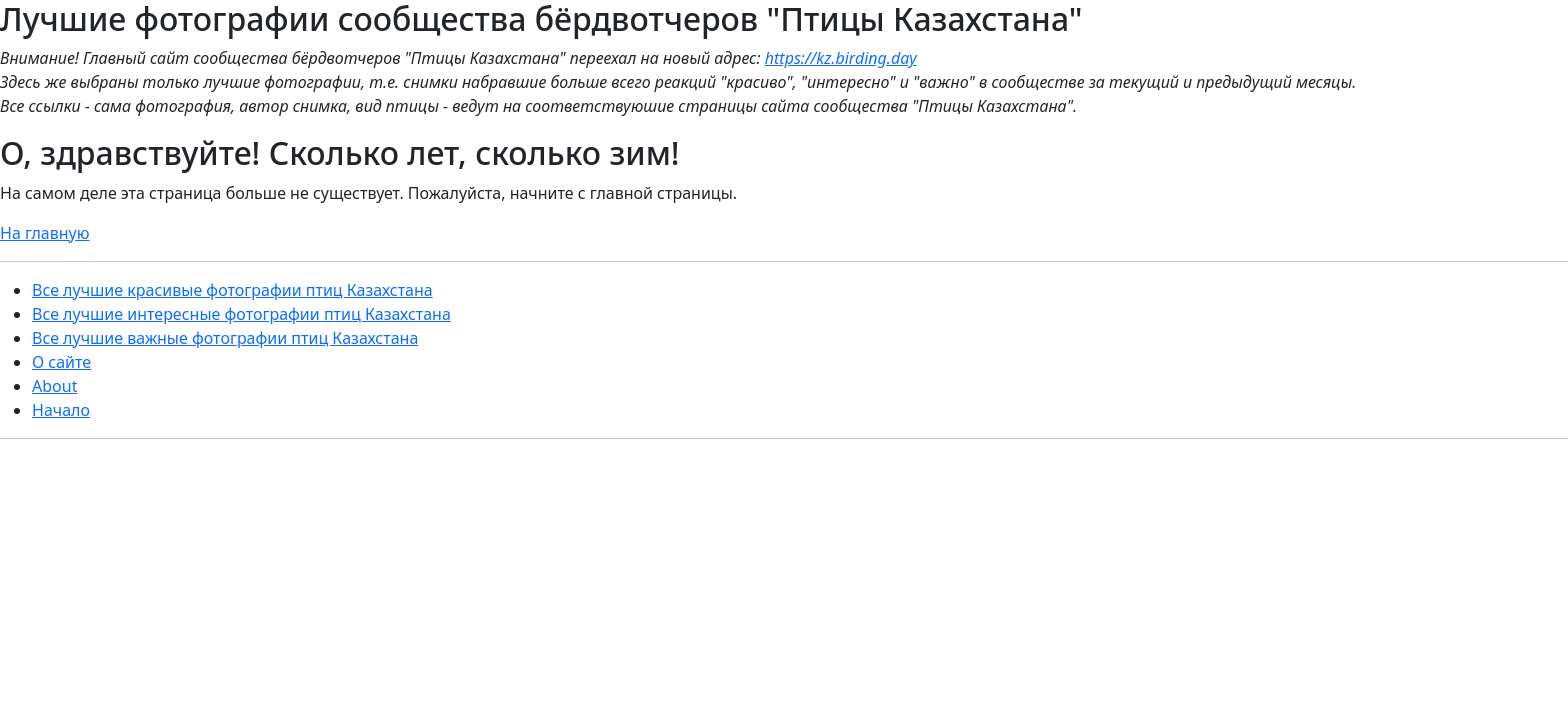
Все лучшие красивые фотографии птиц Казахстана (232, 290)
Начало (61, 410)
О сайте (61, 362)
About (54, 386)
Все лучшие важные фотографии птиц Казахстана (225, 338)
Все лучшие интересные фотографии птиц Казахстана (241, 314)
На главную (45, 233)
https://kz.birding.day (841, 58)
